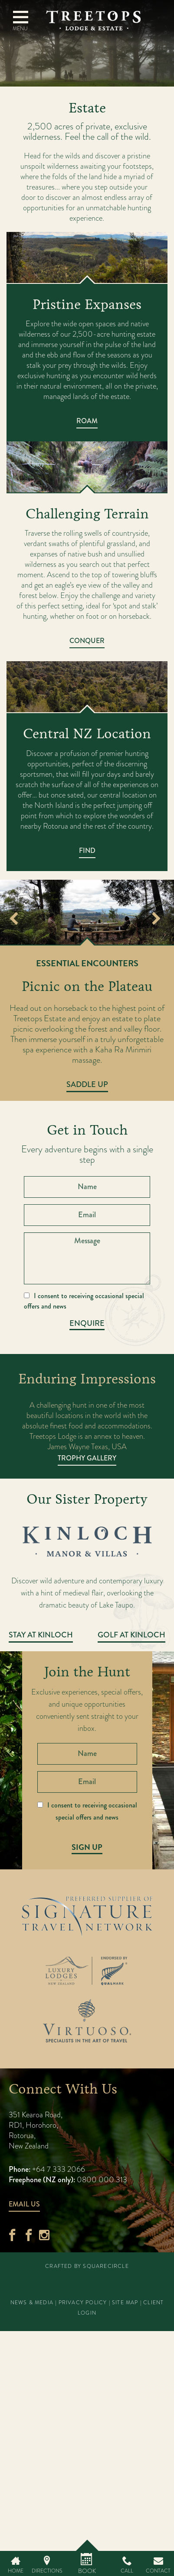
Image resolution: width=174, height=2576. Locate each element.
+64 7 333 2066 (57, 2169)
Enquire (87, 1323)
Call (127, 2570)
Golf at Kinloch (131, 1634)
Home (15, 2570)
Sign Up (87, 1847)
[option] (87, 912)
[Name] (87, 1187)
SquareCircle (105, 2266)
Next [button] (156, 919)
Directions (47, 2570)
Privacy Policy (83, 2302)
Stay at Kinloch (41, 1634)
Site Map (125, 2302)
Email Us (24, 2204)
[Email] (87, 1215)
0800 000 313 (102, 2179)
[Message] (87, 1258)
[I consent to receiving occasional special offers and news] (27, 1295)
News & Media (31, 2302)
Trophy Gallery (87, 1458)
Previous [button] (14, 919)
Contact (158, 2570)
